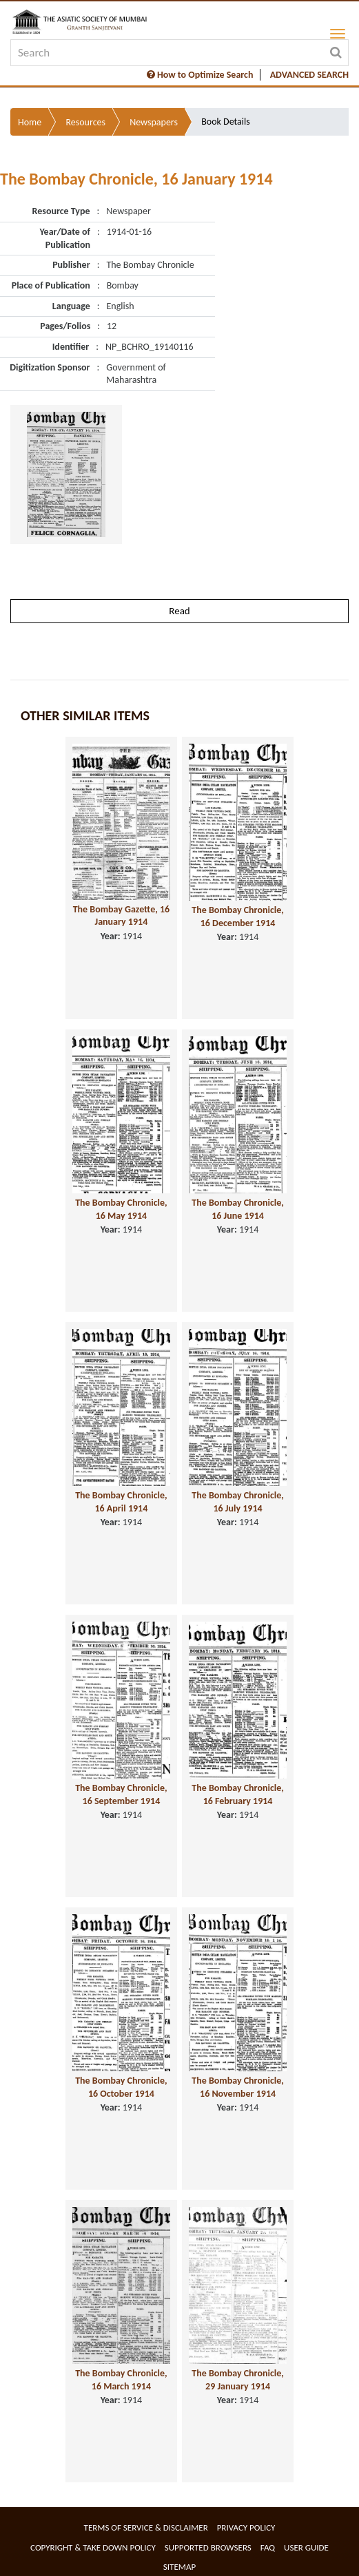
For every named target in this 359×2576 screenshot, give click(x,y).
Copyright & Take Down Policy (93, 2547)
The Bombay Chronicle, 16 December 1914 (238, 916)
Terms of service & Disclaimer (146, 2527)
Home (29, 122)
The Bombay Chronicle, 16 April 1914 (121, 1501)
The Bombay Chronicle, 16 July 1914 (238, 1501)
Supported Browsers (208, 2547)
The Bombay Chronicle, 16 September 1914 (121, 1794)
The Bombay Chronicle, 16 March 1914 (121, 2379)
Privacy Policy (246, 2527)
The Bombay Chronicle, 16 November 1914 (238, 2087)
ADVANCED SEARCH (309, 75)
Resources (85, 122)
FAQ (267, 2547)
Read (179, 611)
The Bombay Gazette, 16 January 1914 (121, 915)
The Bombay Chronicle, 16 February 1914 (238, 1794)
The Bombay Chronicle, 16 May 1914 (121, 1209)
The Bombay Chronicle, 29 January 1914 (238, 2379)
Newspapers (154, 122)
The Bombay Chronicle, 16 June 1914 (238, 1209)
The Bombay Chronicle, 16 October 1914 (121, 2087)
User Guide (306, 2547)
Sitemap (179, 2567)
